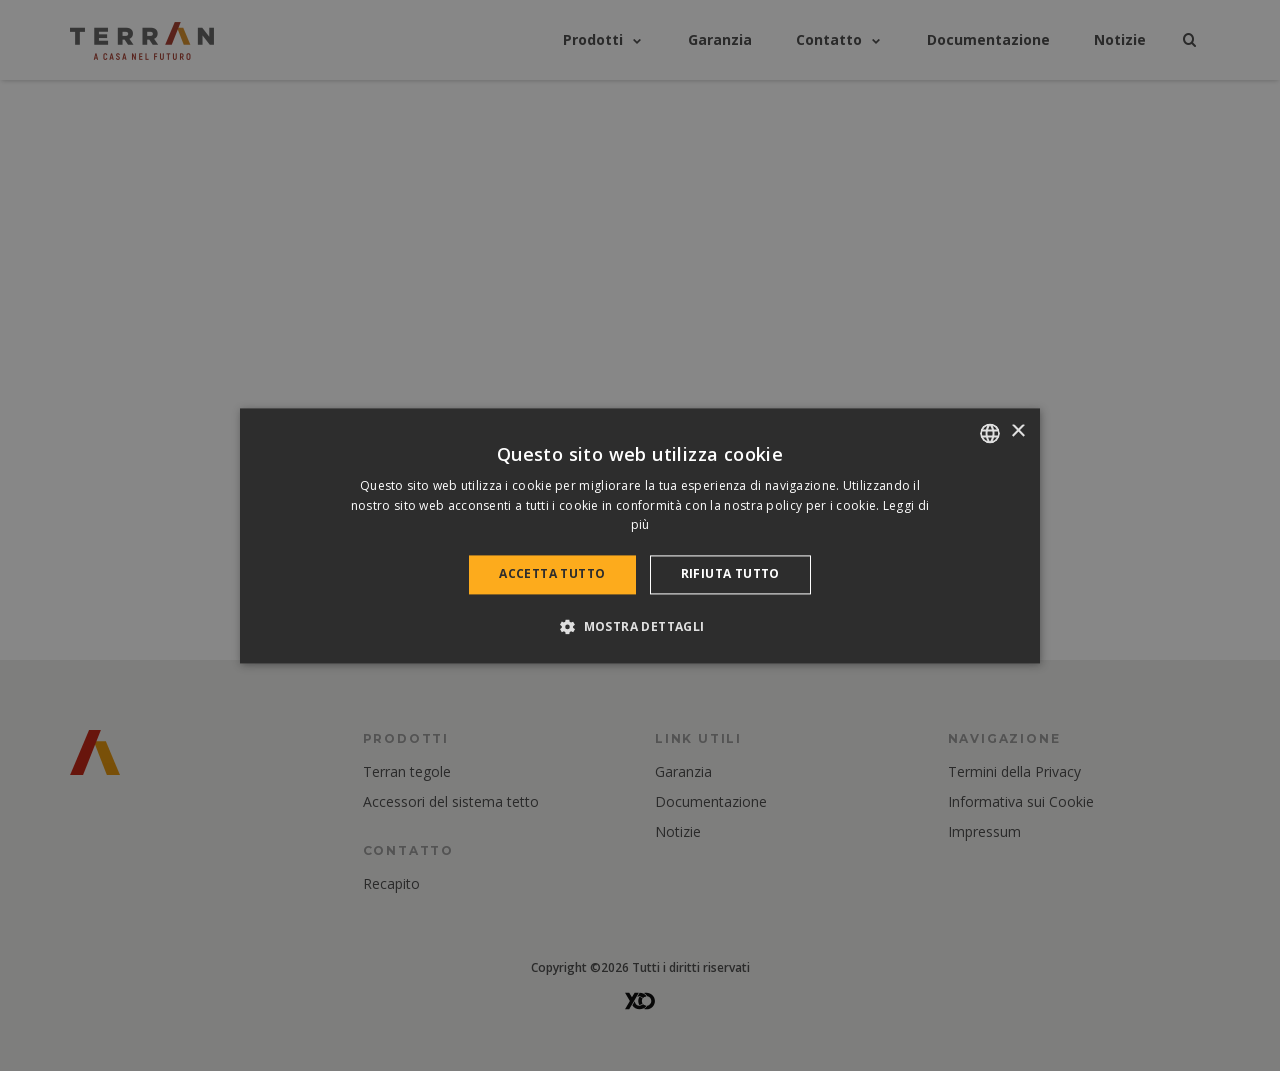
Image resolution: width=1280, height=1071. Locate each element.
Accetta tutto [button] (552, 574)
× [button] (1017, 431)
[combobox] (990, 433)
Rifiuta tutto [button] (730, 574)
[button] (639, 626)
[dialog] (640, 535)
